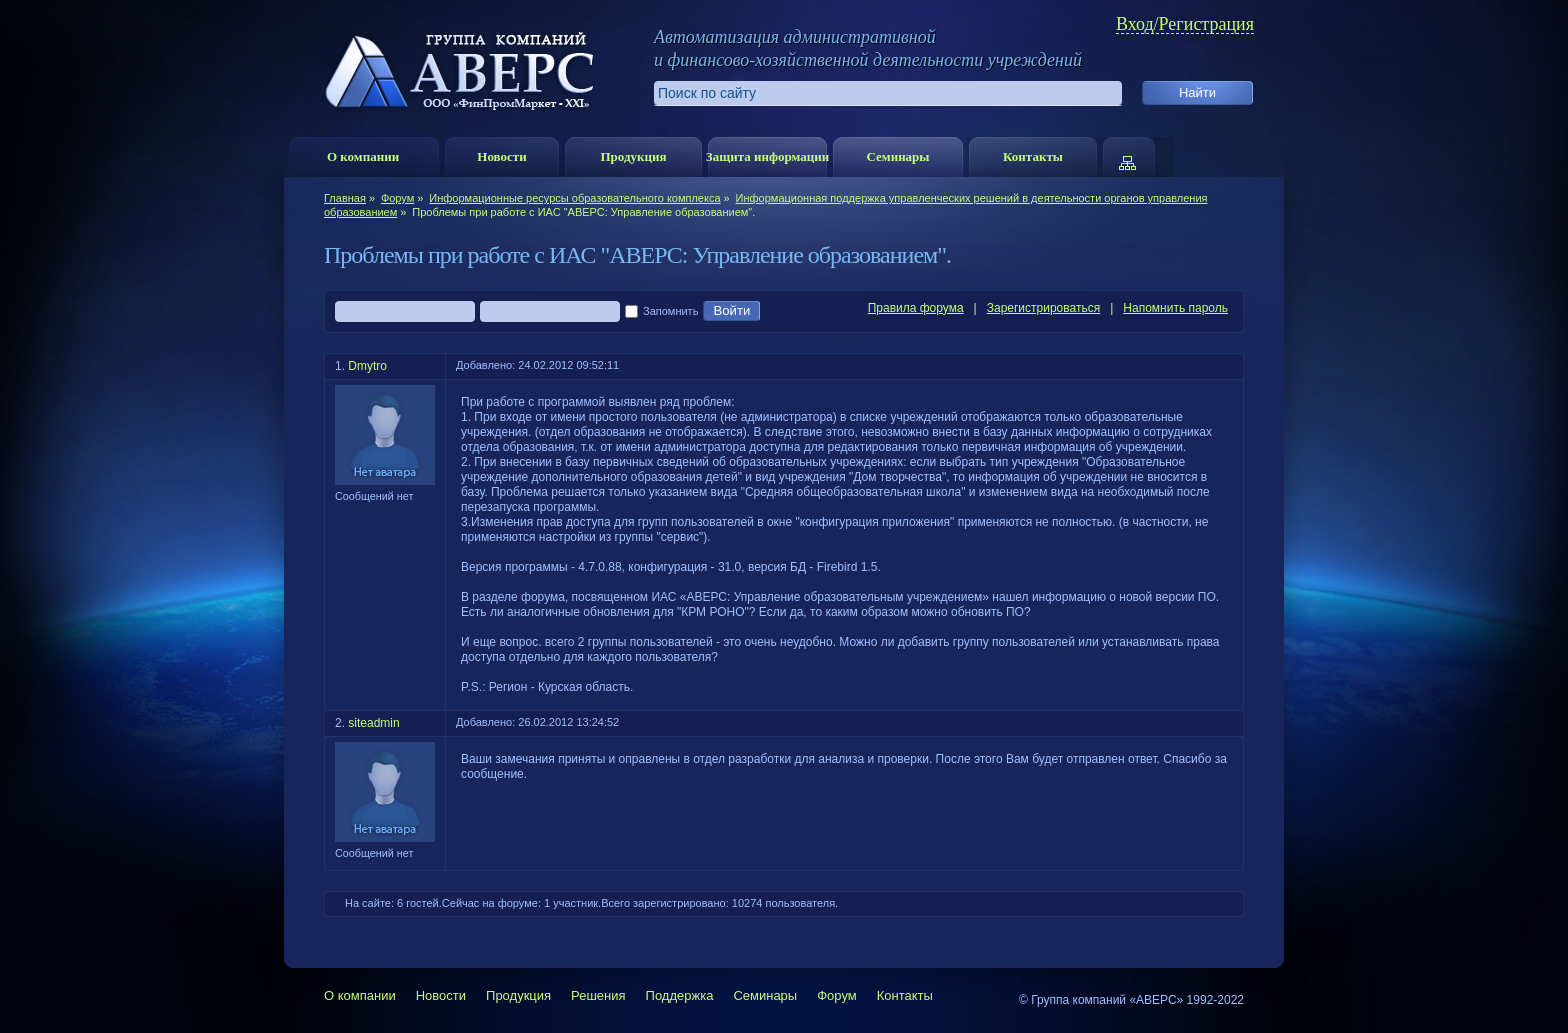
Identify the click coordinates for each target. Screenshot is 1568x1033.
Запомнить (661, 312)
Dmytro (367, 366)
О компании (363, 156)
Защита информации (767, 156)
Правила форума (916, 308)
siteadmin (373, 723)
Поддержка (680, 995)
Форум (397, 198)
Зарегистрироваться (1043, 308)
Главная (345, 198)
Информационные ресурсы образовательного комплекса (574, 198)
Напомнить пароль (1175, 308)
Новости (501, 156)
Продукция (633, 156)
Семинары (897, 156)
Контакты (1033, 156)
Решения (598, 995)
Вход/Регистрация (1185, 24)
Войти (731, 311)
